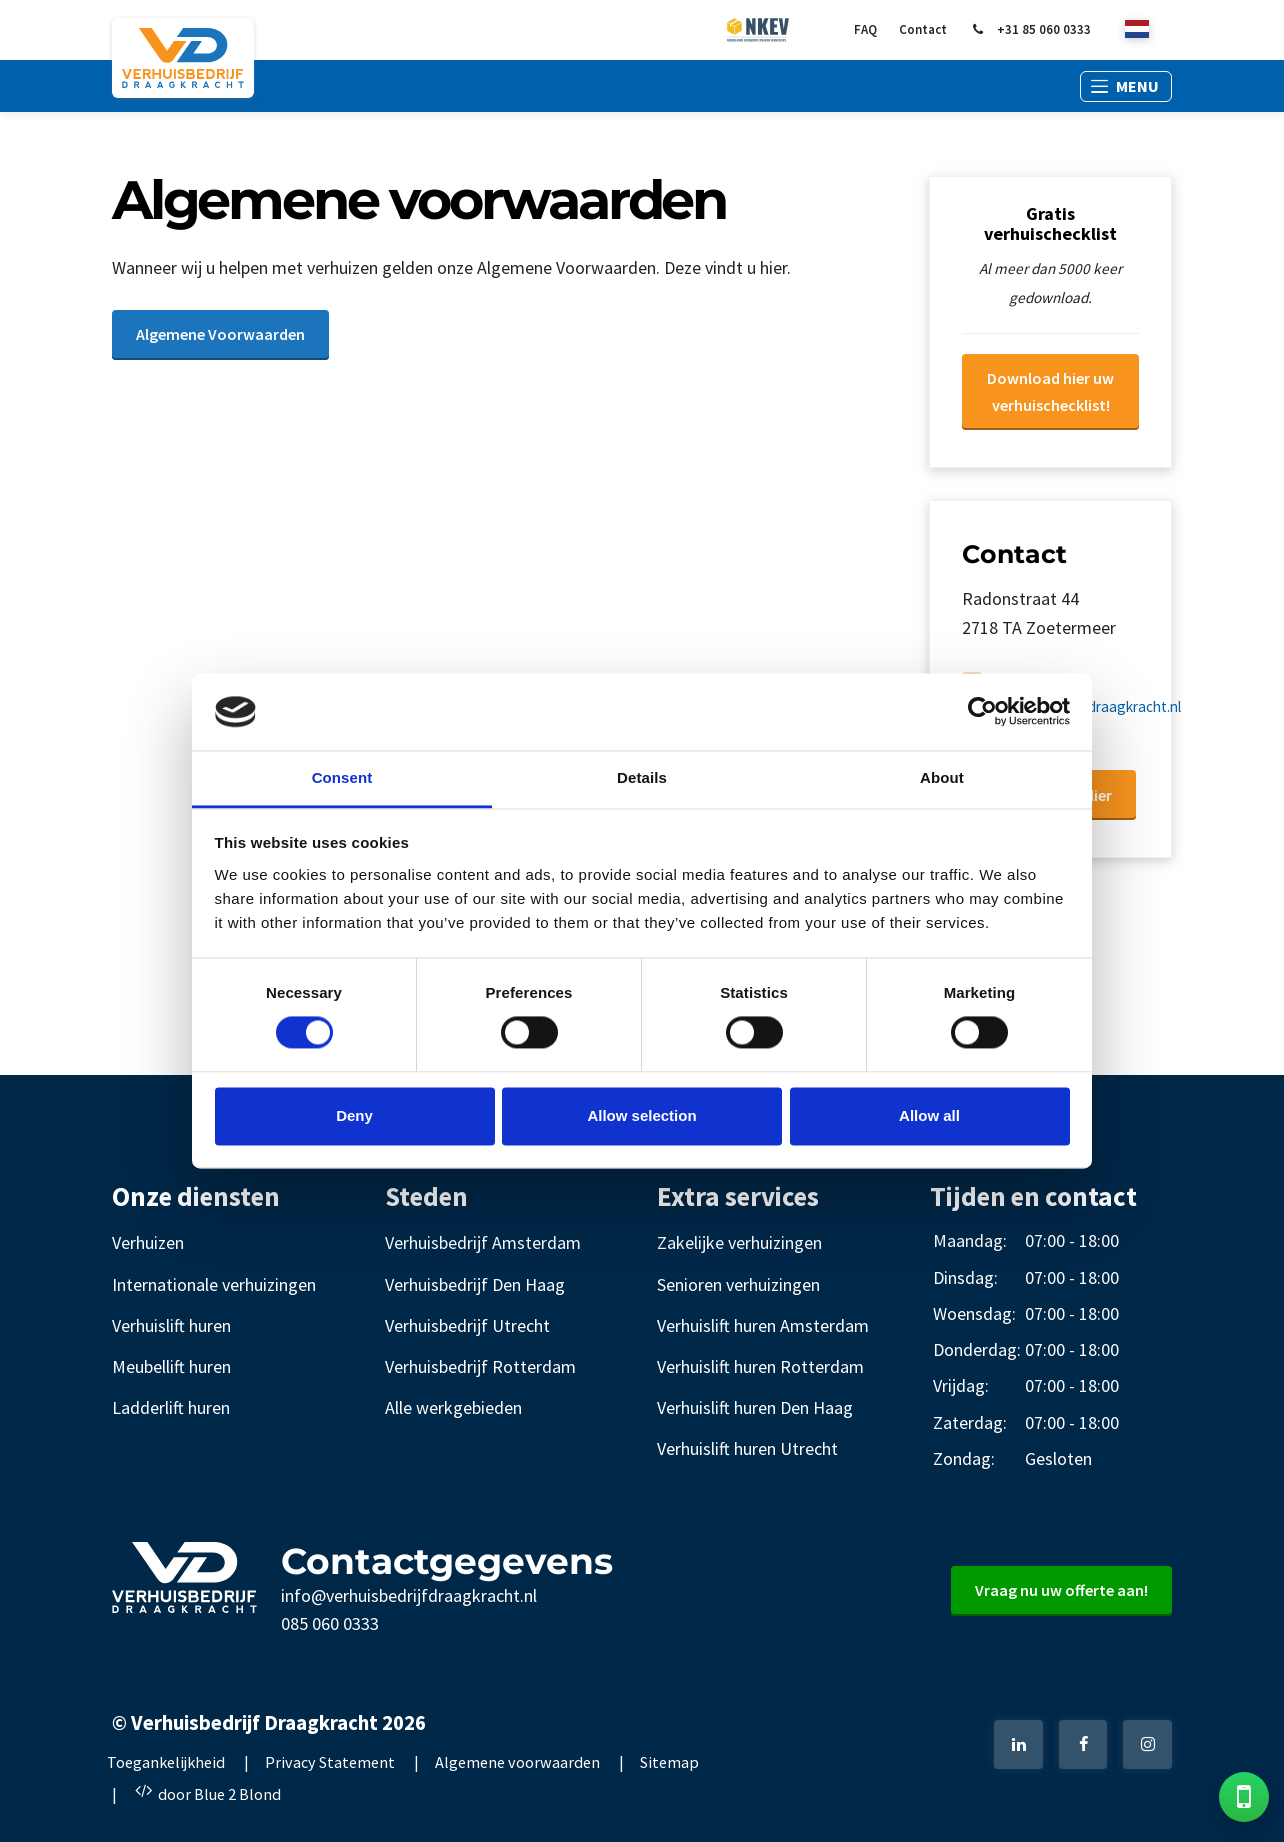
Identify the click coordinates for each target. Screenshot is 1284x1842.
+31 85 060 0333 (1030, 30)
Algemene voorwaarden (517, 1762)
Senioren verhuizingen (738, 1284)
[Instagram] (1147, 1744)
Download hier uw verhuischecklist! (1050, 391)
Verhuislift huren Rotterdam (760, 1366)
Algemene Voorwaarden (220, 334)
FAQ (865, 29)
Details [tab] (642, 777)
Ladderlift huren (171, 1407)
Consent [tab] (342, 777)
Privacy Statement (330, 1762)
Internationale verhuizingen (214, 1284)
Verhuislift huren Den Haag (755, 1407)
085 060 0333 (330, 1623)
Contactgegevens (447, 1561)
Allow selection (641, 1115)
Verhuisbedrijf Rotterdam (480, 1366)
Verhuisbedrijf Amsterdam (483, 1242)
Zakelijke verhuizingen (739, 1242)
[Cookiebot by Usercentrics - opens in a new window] (982, 712)
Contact (923, 29)
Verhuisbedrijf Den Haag (475, 1284)
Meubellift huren (171, 1366)
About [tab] (942, 777)
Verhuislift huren (171, 1325)
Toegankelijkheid (166, 1762)
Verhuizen (148, 1242)
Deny (354, 1115)
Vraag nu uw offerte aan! (1061, 1590)
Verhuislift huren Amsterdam (763, 1325)
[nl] (1137, 30)
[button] (1126, 86)
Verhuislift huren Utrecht (747, 1448)
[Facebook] (1083, 1744)
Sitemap (669, 1762)
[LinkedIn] (1018, 1744)
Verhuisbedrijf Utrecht (467, 1325)
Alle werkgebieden (453, 1407)
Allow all (929, 1115)
